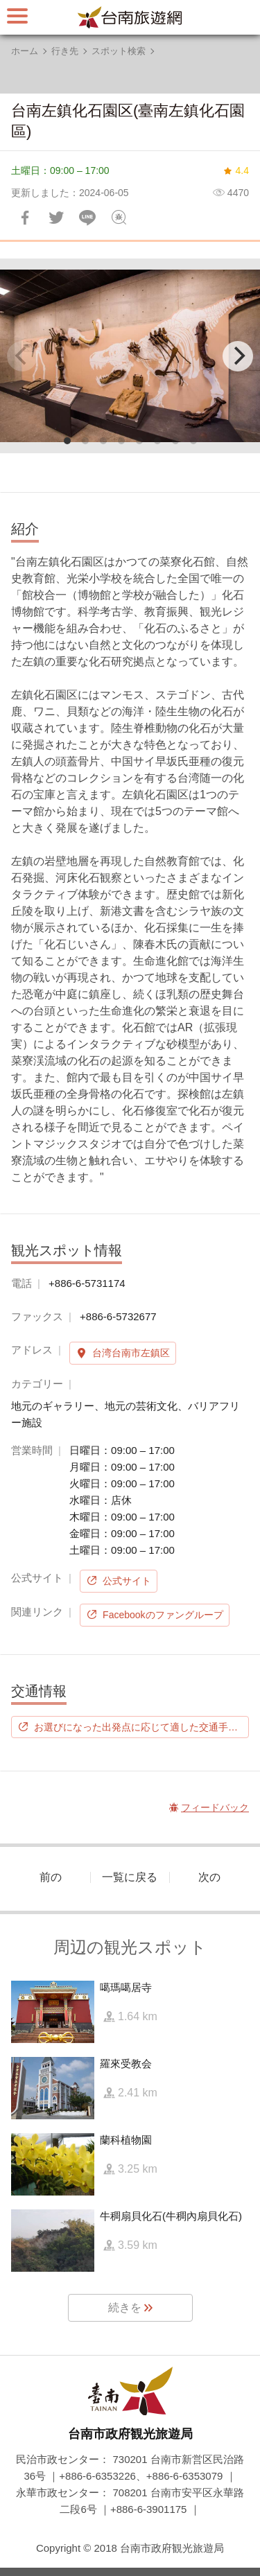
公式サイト (127, 1580)
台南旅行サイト (130, 17)
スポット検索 (119, 51)
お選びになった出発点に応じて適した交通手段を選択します (141, 1727)
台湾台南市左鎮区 (131, 1352)
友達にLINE (87, 217)
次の (209, 1877)
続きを (124, 2307)
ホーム (24, 51)
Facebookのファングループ (163, 1614)
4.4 (242, 170)
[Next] (238, 356)
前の (51, 1877)
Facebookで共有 (25, 217)
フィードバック (118, 217)
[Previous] (22, 356)
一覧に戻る (129, 1877)
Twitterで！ (56, 217)
